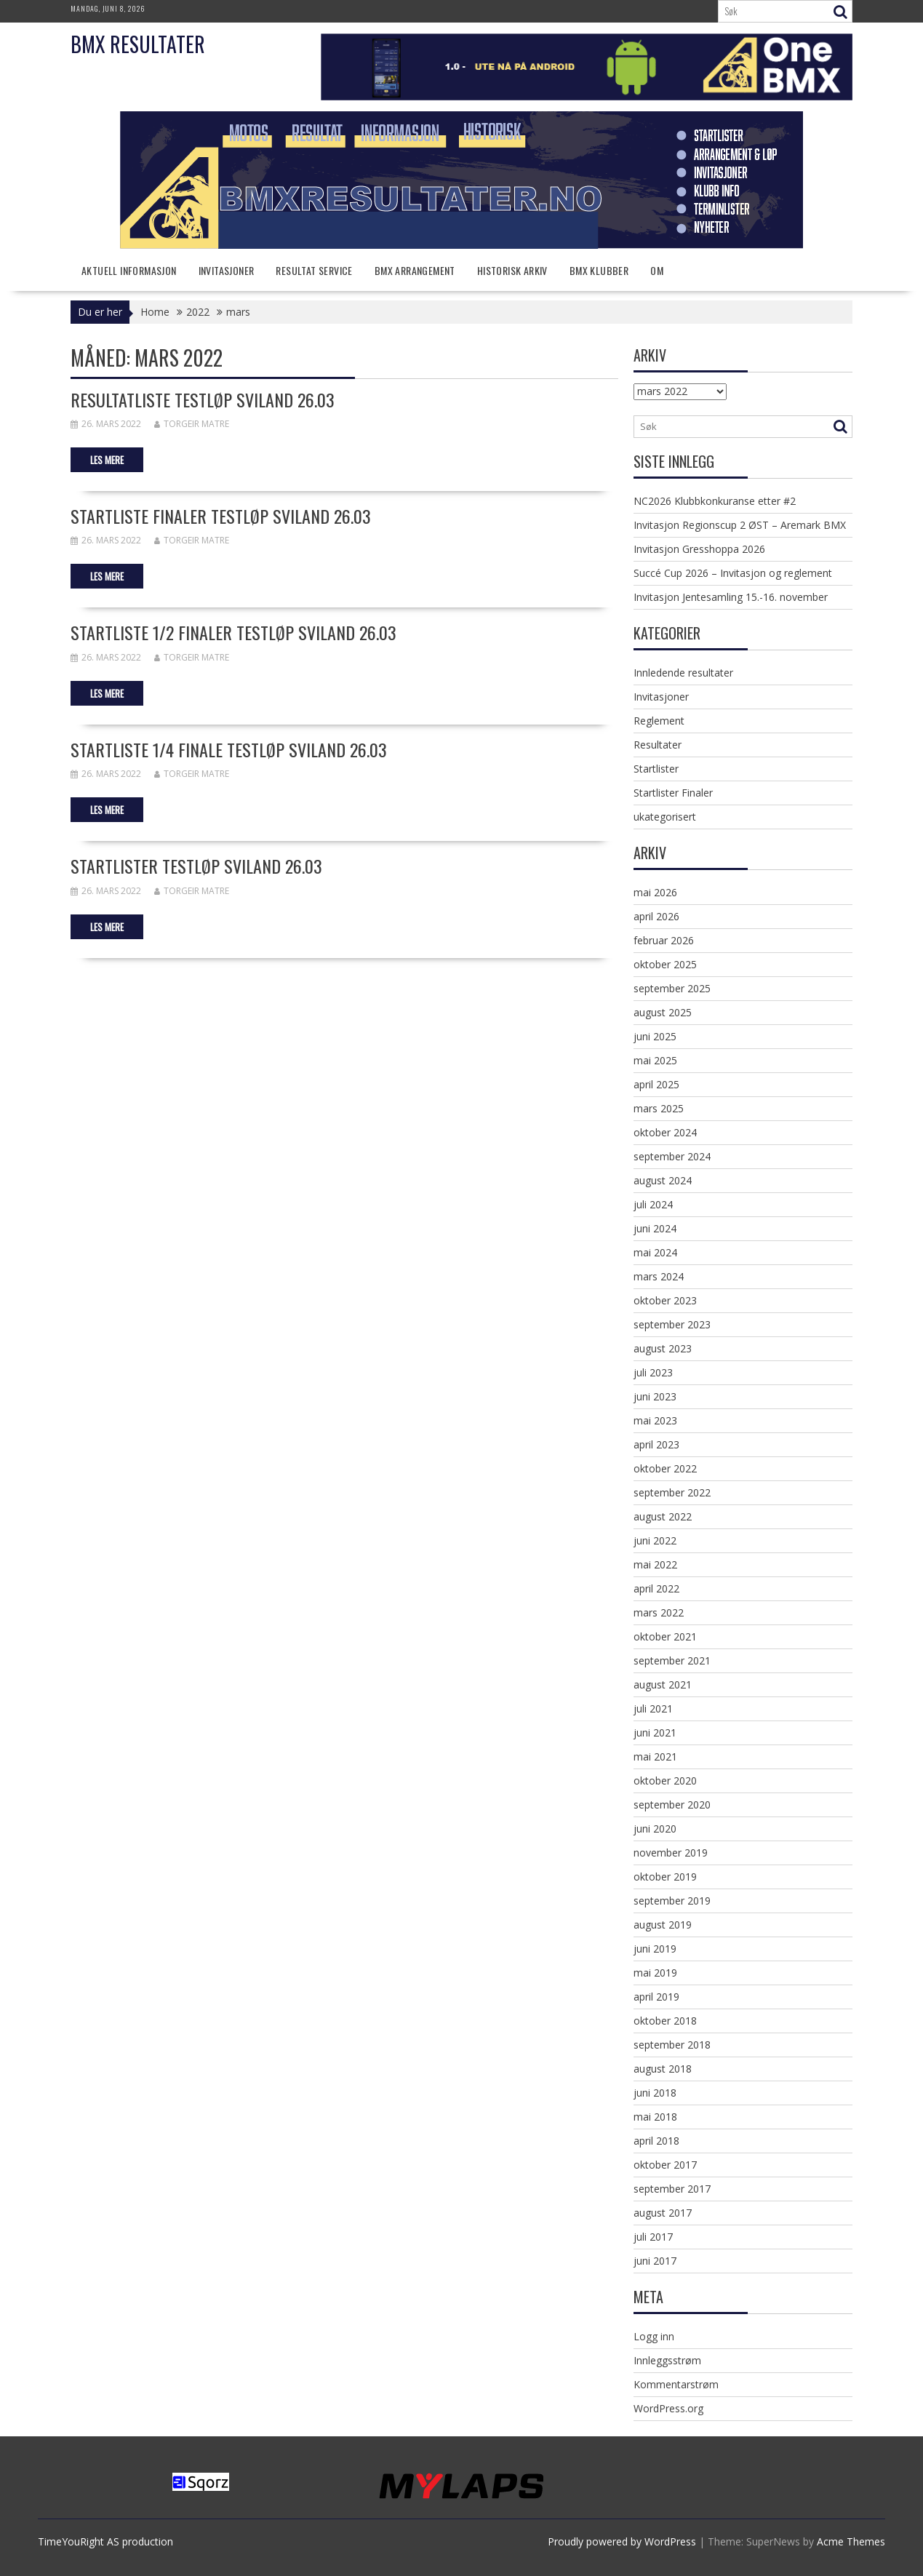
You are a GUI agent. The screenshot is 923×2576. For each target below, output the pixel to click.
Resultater (658, 744)
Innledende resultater (683, 672)
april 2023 (656, 1444)
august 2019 (663, 1924)
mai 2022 (655, 1564)
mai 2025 (655, 1060)
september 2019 (672, 1900)
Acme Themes (851, 2541)
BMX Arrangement (415, 270)
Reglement (659, 720)
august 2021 (663, 1684)
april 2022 (656, 1588)
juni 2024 (655, 1228)
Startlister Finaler (673, 792)
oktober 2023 (665, 1300)
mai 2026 (655, 892)
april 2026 (656, 916)
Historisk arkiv (512, 270)
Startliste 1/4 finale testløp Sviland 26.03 (229, 749)
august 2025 (663, 1012)
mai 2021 (655, 1756)
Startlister (656, 768)
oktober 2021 (665, 1636)
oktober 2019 (665, 1876)
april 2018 (656, 2141)
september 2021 (672, 1660)
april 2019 (656, 1996)
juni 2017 (655, 2261)
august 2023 (663, 1348)
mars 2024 (659, 1276)
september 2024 (672, 1156)
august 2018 (663, 2068)
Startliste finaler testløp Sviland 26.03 (221, 516)
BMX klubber (599, 270)
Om (656, 270)
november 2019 (671, 1852)
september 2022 (672, 1492)
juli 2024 (653, 1204)
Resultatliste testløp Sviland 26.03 (203, 399)
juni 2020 (655, 1828)
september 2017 (672, 2189)
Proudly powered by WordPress (622, 2541)
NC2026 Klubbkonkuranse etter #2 (715, 501)
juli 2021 (653, 1708)
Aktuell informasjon (129, 270)
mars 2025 (659, 1108)
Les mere (107, 459)
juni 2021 (655, 1732)
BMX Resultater (138, 44)
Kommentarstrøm (676, 2384)
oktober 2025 (665, 964)
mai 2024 (655, 1252)
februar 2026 (664, 940)
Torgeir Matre (191, 424)
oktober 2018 (665, 2020)
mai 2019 (655, 1972)
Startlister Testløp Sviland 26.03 (196, 866)
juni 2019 (655, 1948)
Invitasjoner (227, 270)
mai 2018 (655, 2117)
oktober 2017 (665, 2165)
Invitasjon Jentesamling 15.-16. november (731, 597)
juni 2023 (655, 1396)
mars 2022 (659, 1612)
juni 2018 (655, 2093)
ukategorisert (665, 817)
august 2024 (663, 1180)
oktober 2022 (665, 1468)
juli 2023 (653, 1372)
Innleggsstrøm (667, 2360)
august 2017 (663, 2213)
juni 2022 (655, 1540)
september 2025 (672, 988)
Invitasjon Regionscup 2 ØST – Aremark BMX (740, 525)
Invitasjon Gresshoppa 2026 (699, 549)
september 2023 (672, 1324)
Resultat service (314, 270)
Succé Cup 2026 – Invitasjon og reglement (733, 573)
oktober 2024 (665, 1132)
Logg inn (654, 2336)
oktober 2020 (665, 1780)
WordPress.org (668, 2408)
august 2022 (663, 1516)
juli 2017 (653, 2237)
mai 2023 (655, 1420)
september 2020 (672, 1804)
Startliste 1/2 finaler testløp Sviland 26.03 (233, 632)
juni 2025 (655, 1036)
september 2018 (672, 2044)
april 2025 (656, 1084)
